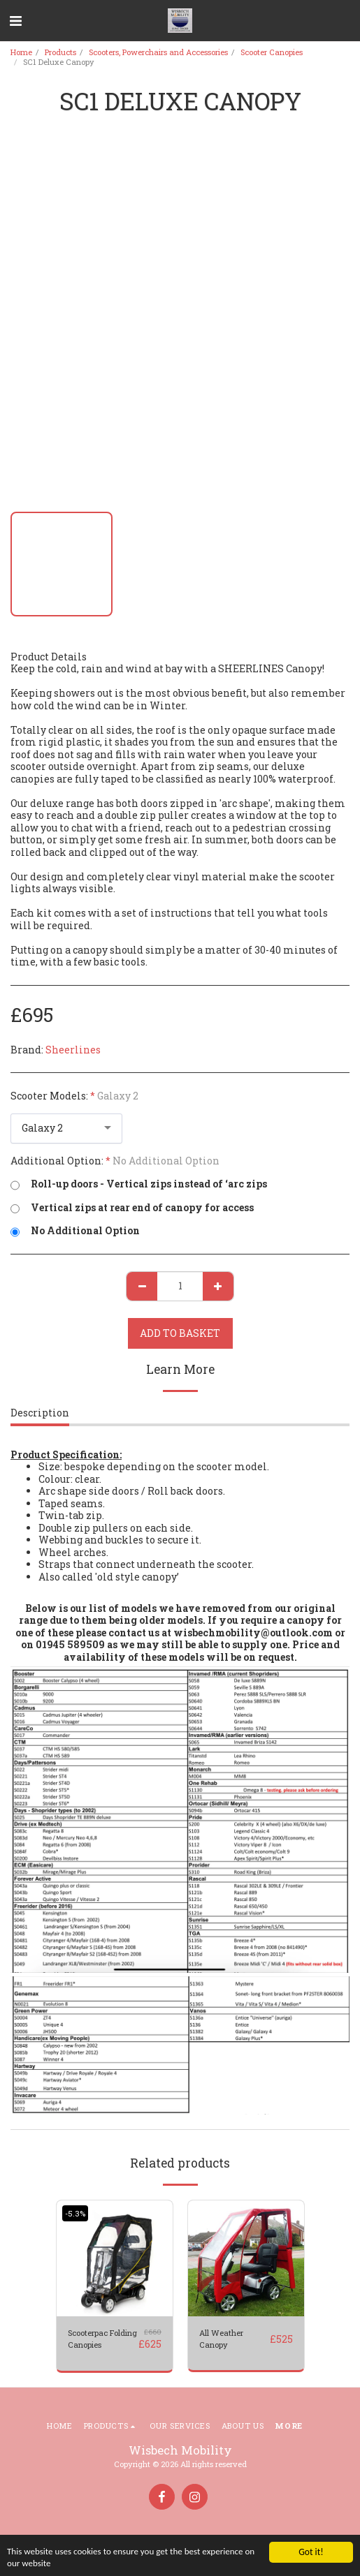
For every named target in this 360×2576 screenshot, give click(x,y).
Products (60, 52)
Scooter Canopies (271, 52)
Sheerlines (73, 1049)
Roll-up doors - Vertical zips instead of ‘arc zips (138, 1184)
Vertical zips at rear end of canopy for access (132, 1207)
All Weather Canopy (221, 2338)
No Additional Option (75, 1230)
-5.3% (75, 2213)
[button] (15, 20)
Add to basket (180, 1333)
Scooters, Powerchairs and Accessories (158, 52)
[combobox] (66, 1128)
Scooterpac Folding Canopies (102, 2338)
